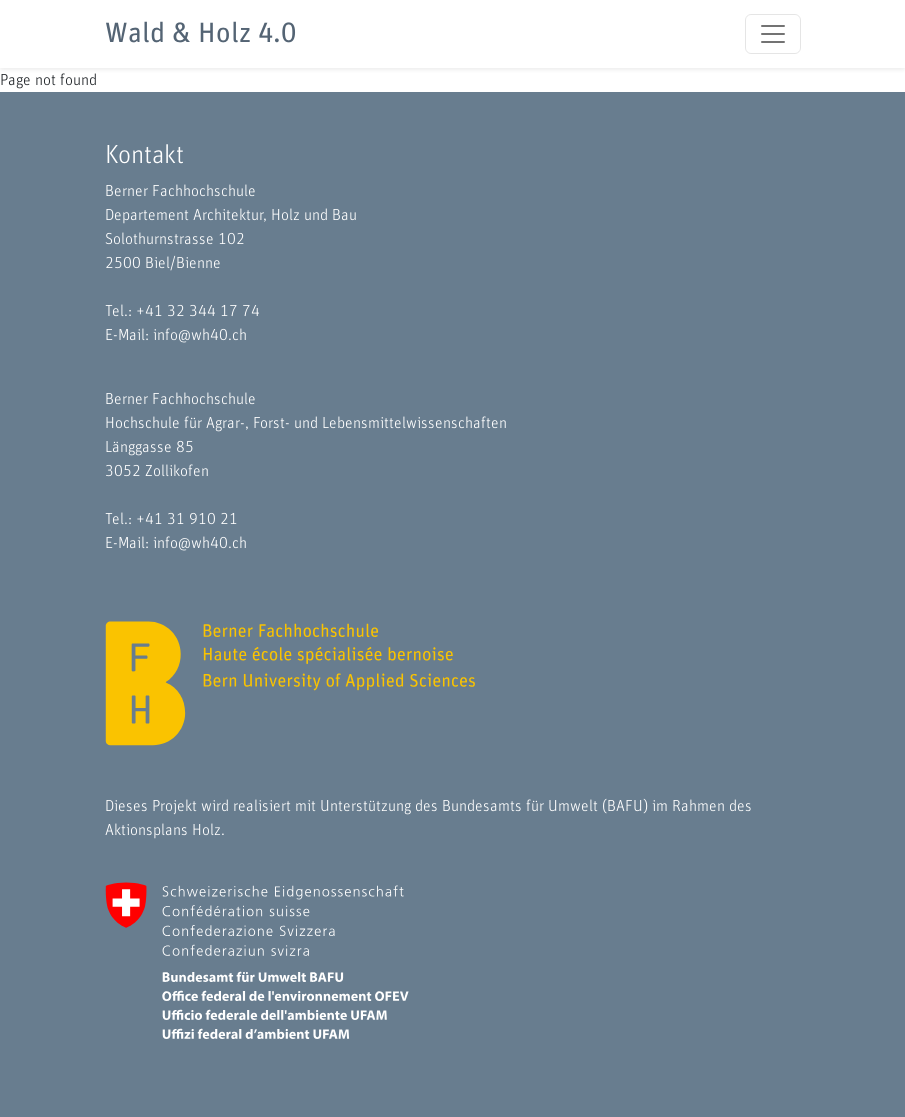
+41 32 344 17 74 (198, 311)
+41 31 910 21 (187, 519)
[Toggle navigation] (773, 34)
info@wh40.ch (200, 335)
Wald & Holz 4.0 (200, 34)
